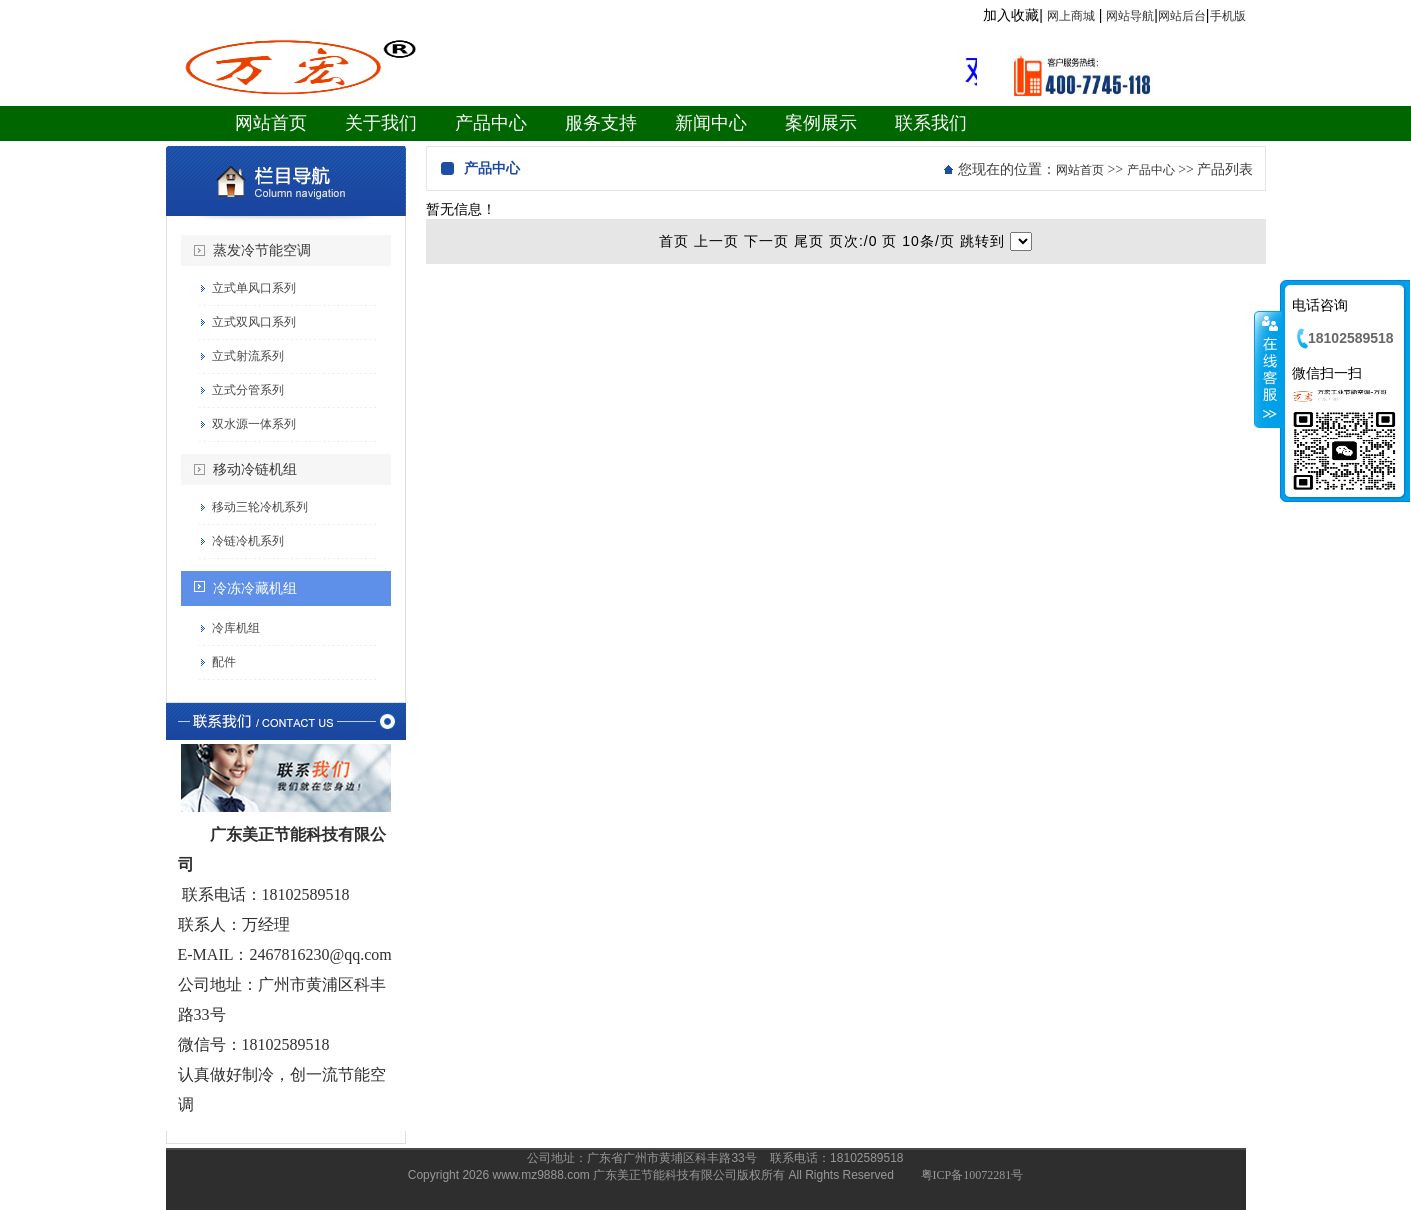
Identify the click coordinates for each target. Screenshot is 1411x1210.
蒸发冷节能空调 (262, 250)
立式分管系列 (248, 390)
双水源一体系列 (254, 424)
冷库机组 (236, 628)
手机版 (1228, 16)
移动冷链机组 (255, 469)
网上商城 (1071, 16)
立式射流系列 (248, 356)
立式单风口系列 (254, 288)
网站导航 (1130, 16)
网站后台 (1182, 16)
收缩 (1268, 369)
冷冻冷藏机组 (255, 588)
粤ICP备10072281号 (972, 1175)
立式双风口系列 (254, 322)
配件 (224, 662)
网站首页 (1080, 170)
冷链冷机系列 (248, 541)
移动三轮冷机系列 (260, 507)
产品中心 (1151, 170)
